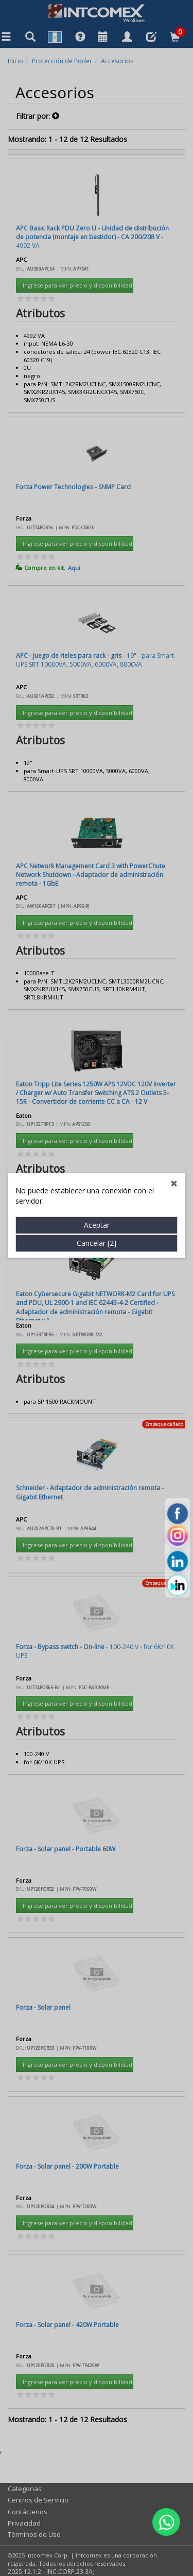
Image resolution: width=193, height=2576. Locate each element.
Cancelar (96, 695)
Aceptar (97, 677)
